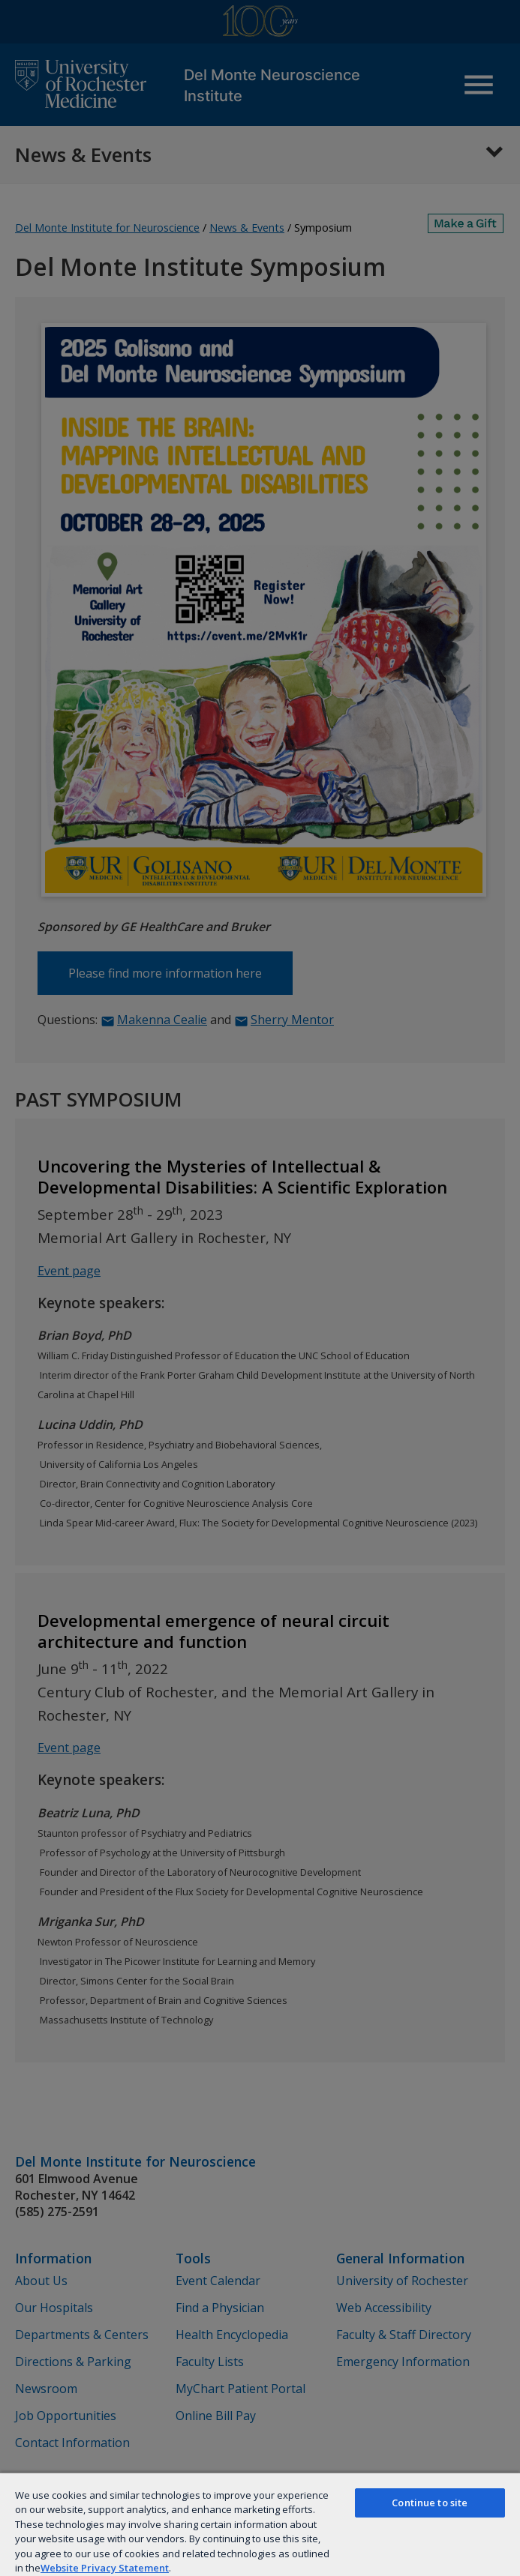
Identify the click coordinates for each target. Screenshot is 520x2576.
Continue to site (429, 2502)
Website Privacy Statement (105, 2568)
